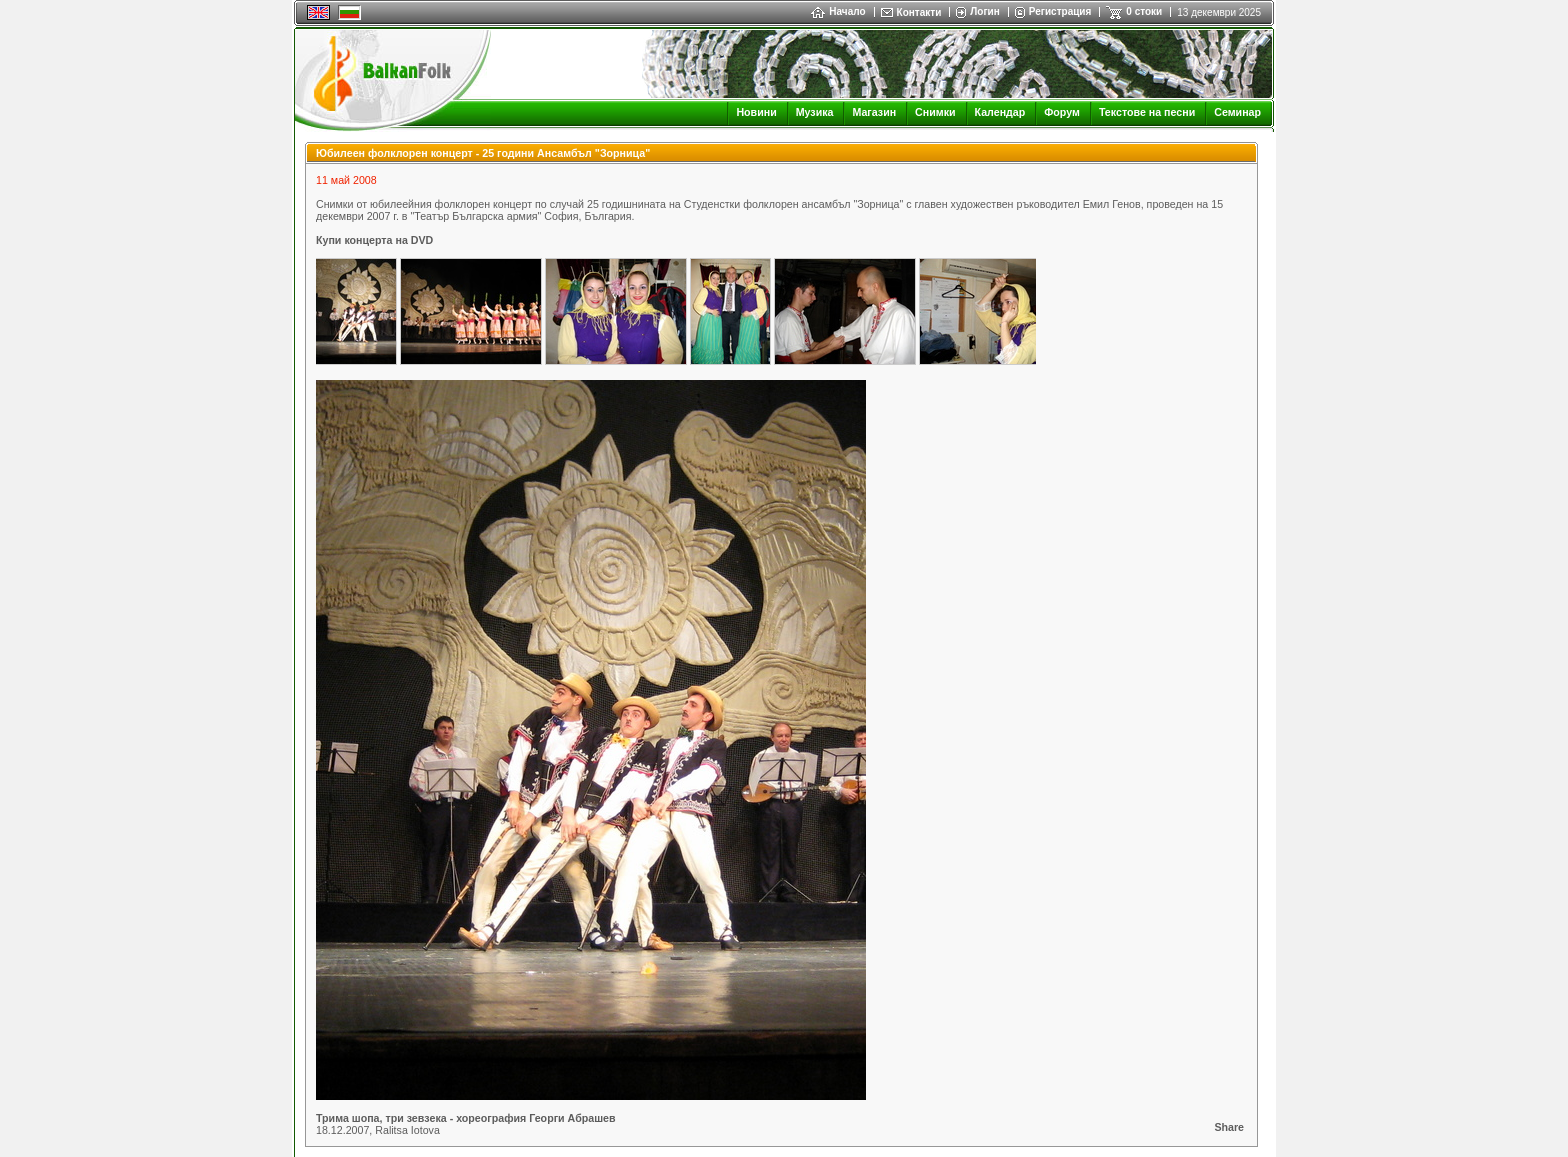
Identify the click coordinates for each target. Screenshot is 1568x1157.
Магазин (874, 112)
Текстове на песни (1147, 112)
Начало (838, 11)
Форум (1062, 112)
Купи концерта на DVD (374, 240)
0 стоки (1144, 11)
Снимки (935, 112)
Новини (756, 112)
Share (1229, 1127)
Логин (984, 11)
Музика (815, 112)
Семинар (1237, 112)
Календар (1000, 112)
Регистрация (1060, 11)
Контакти (919, 12)
